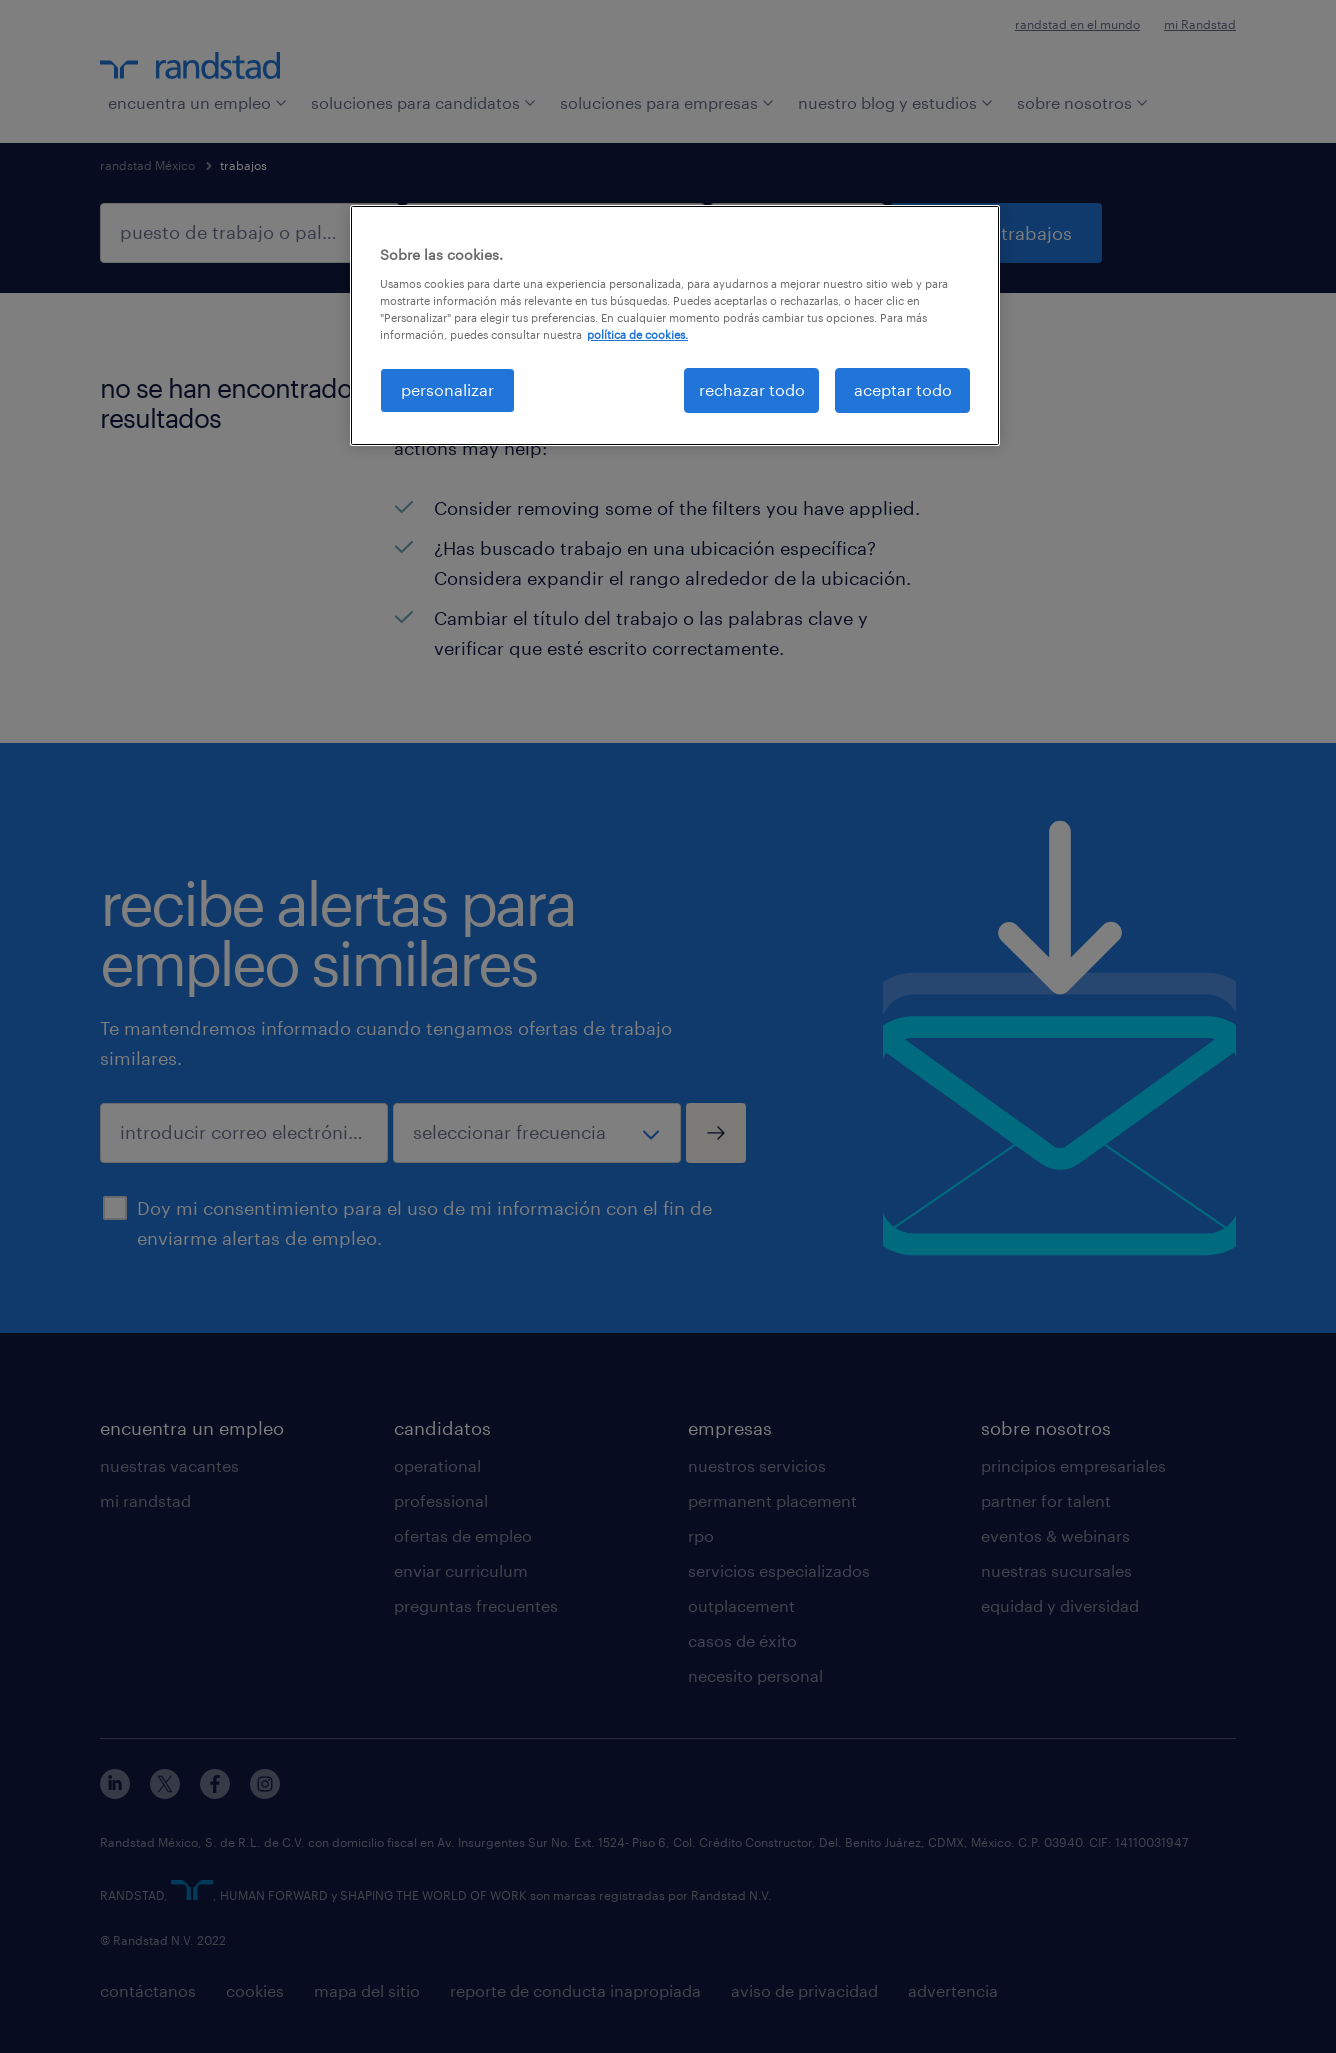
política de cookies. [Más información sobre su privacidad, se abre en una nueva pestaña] (637, 334)
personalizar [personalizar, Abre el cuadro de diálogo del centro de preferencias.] (447, 389)
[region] (675, 325)
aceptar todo (903, 389)
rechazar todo (752, 389)
